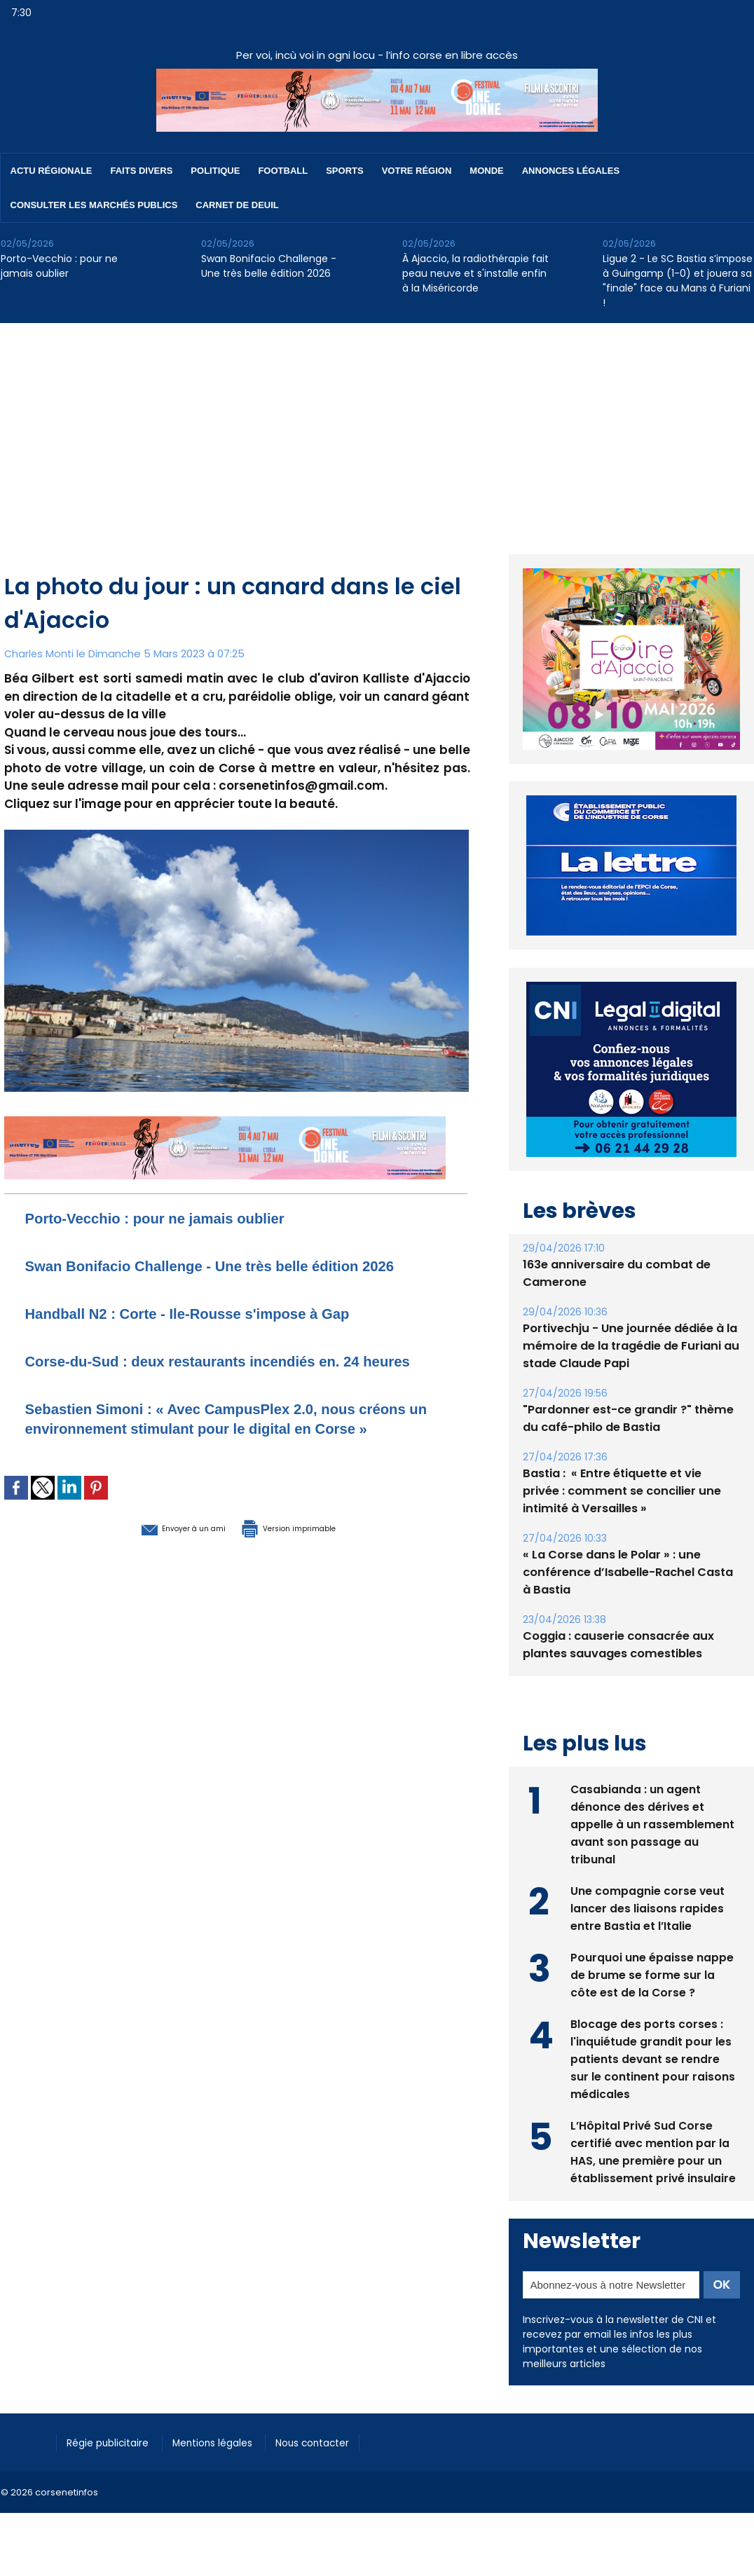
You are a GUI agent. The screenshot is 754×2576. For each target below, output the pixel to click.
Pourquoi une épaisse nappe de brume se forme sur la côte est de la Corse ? (652, 1973)
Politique (215, 170)
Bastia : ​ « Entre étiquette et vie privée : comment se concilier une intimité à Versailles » (630, 1490)
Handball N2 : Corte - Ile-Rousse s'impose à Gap (217, 1332)
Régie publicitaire (114, 2441)
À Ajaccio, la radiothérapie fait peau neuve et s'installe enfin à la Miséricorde (475, 273)
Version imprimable (309, 1585)
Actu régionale (51, 170)
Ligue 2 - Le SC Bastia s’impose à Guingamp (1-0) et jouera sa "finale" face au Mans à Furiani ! (678, 281)
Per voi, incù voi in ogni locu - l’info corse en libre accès (377, 55)
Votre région (417, 170)
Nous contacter (337, 2441)
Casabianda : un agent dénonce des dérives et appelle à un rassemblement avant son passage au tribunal (652, 1823)
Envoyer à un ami (159, 1585)
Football (283, 170)
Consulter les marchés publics (94, 205)
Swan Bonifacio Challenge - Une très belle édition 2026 (268, 266)
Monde (486, 170)
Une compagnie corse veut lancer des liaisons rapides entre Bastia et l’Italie (647, 1907)
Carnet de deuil (237, 205)
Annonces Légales (570, 170)
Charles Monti (40, 653)
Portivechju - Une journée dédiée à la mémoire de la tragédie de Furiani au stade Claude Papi (628, 1345)
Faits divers (142, 170)
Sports (344, 170)
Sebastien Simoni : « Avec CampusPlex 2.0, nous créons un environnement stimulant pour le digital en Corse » (225, 1467)
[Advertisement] (377, 428)
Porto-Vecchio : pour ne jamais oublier (59, 266)
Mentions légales (228, 2441)
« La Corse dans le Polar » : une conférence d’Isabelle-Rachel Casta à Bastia (626, 1572)
